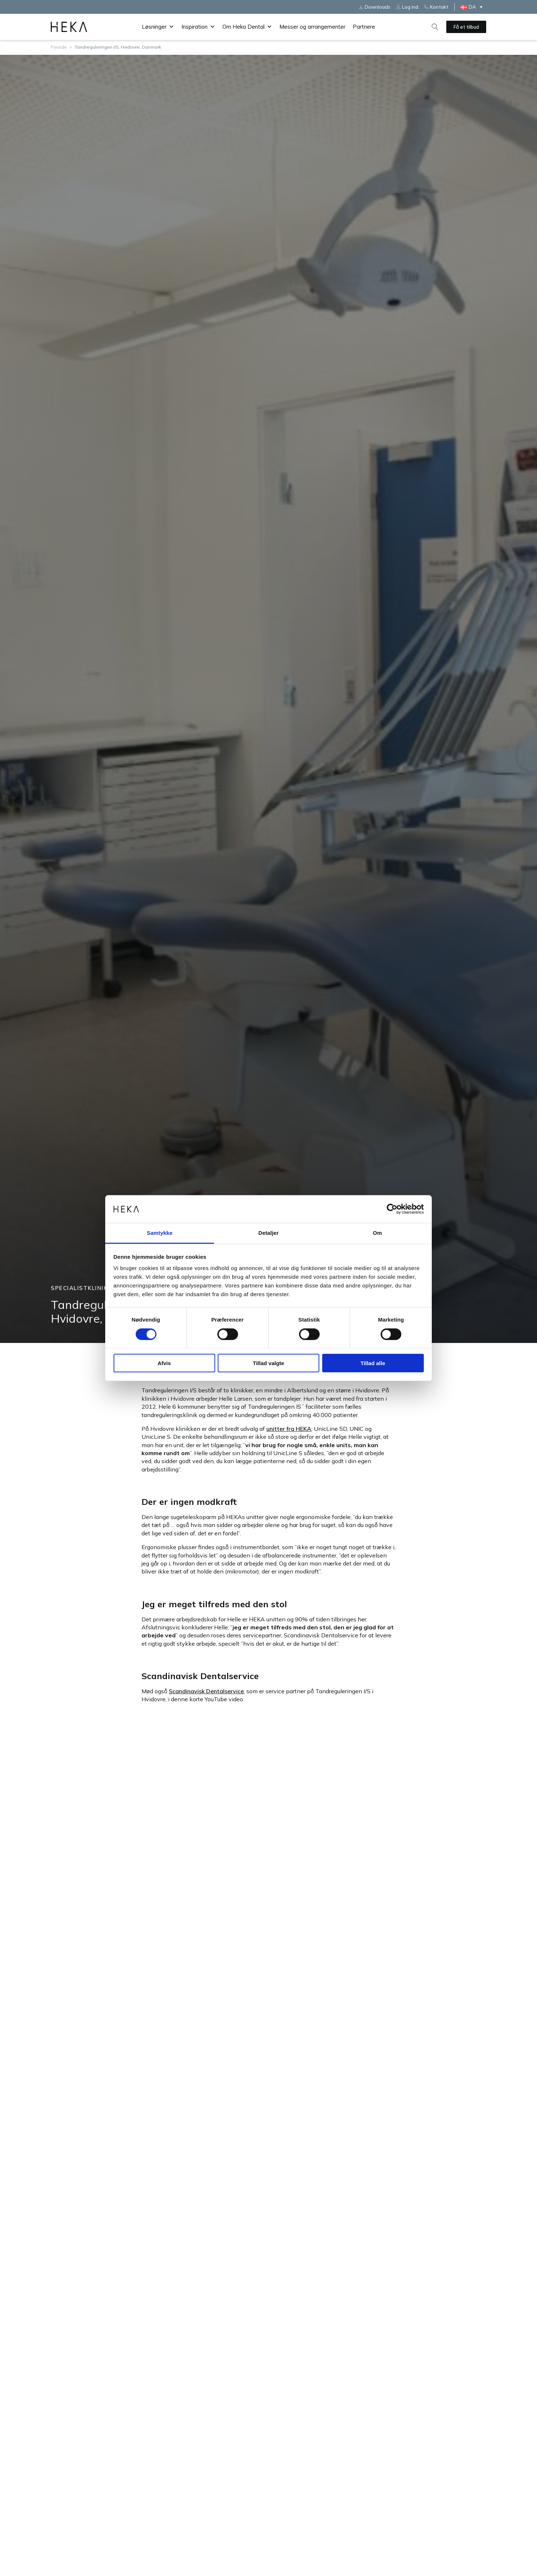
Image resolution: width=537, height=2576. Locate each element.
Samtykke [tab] (160, 1233)
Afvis (164, 1363)
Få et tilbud (466, 27)
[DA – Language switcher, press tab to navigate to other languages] (473, 7)
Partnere (364, 26)
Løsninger (158, 27)
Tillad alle (372, 1363)
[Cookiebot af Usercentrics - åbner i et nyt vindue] (392, 1209)
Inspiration (198, 27)
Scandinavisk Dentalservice (206, 1691)
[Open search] (435, 26)
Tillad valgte (268, 1363)
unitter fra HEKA (288, 1428)
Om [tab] (377, 1233)
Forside (59, 47)
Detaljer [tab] (268, 1233)
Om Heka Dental (247, 27)
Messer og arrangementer (312, 26)
